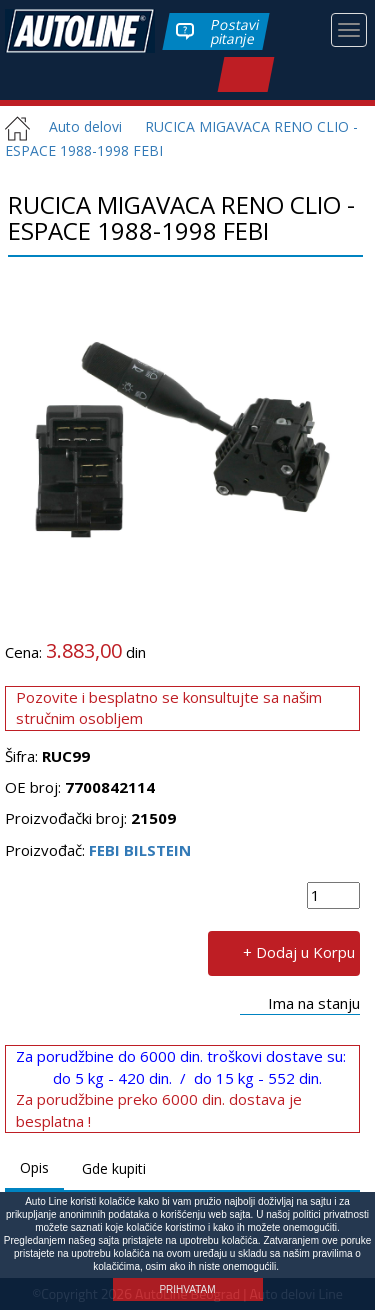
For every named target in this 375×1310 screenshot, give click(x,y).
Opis (34, 1167)
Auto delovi (78, 126)
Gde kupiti (114, 1168)
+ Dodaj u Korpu (299, 951)
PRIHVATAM (187, 1289)
